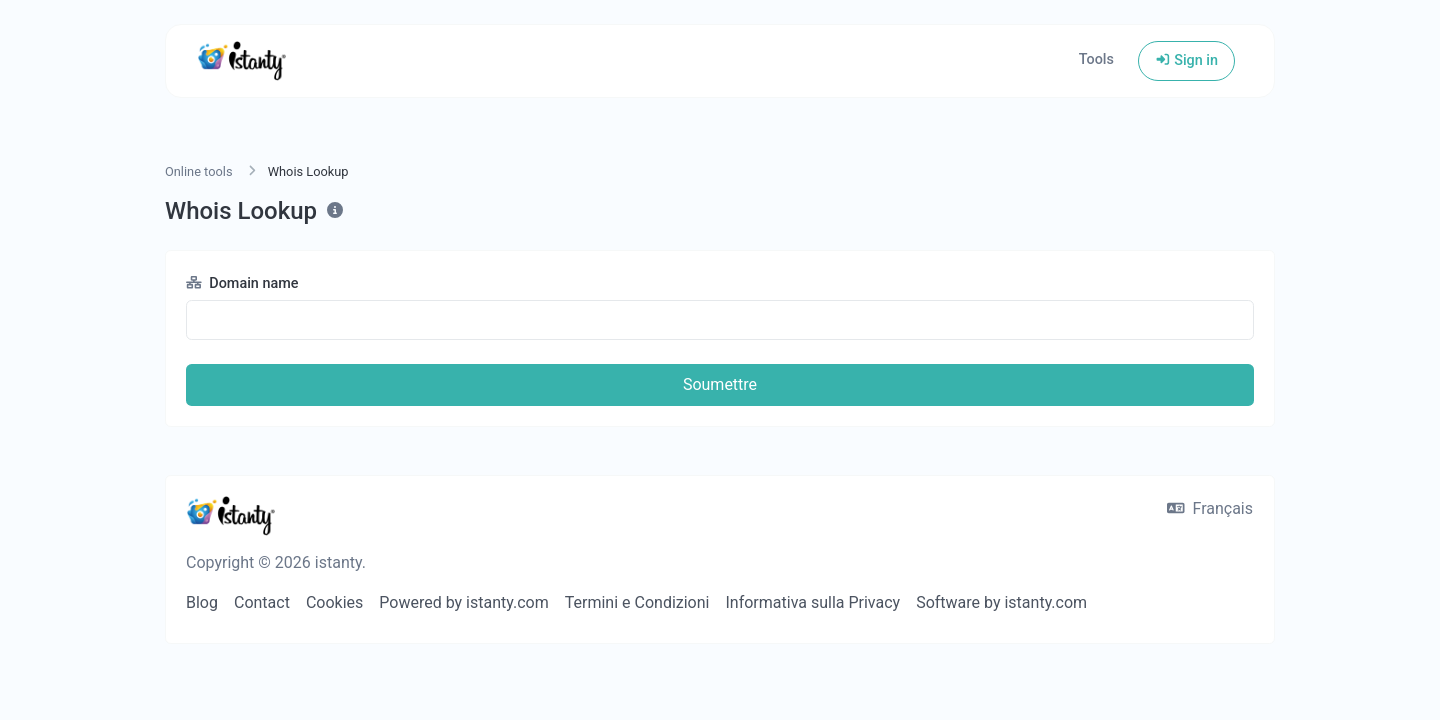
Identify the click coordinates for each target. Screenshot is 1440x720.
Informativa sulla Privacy (812, 602)
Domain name (242, 283)
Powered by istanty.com (463, 602)
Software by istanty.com (1001, 602)
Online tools (199, 171)
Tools (1096, 59)
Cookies (334, 602)
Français (1210, 508)
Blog (202, 602)
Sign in (1186, 60)
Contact (262, 602)
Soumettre (720, 384)
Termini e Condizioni (637, 602)
